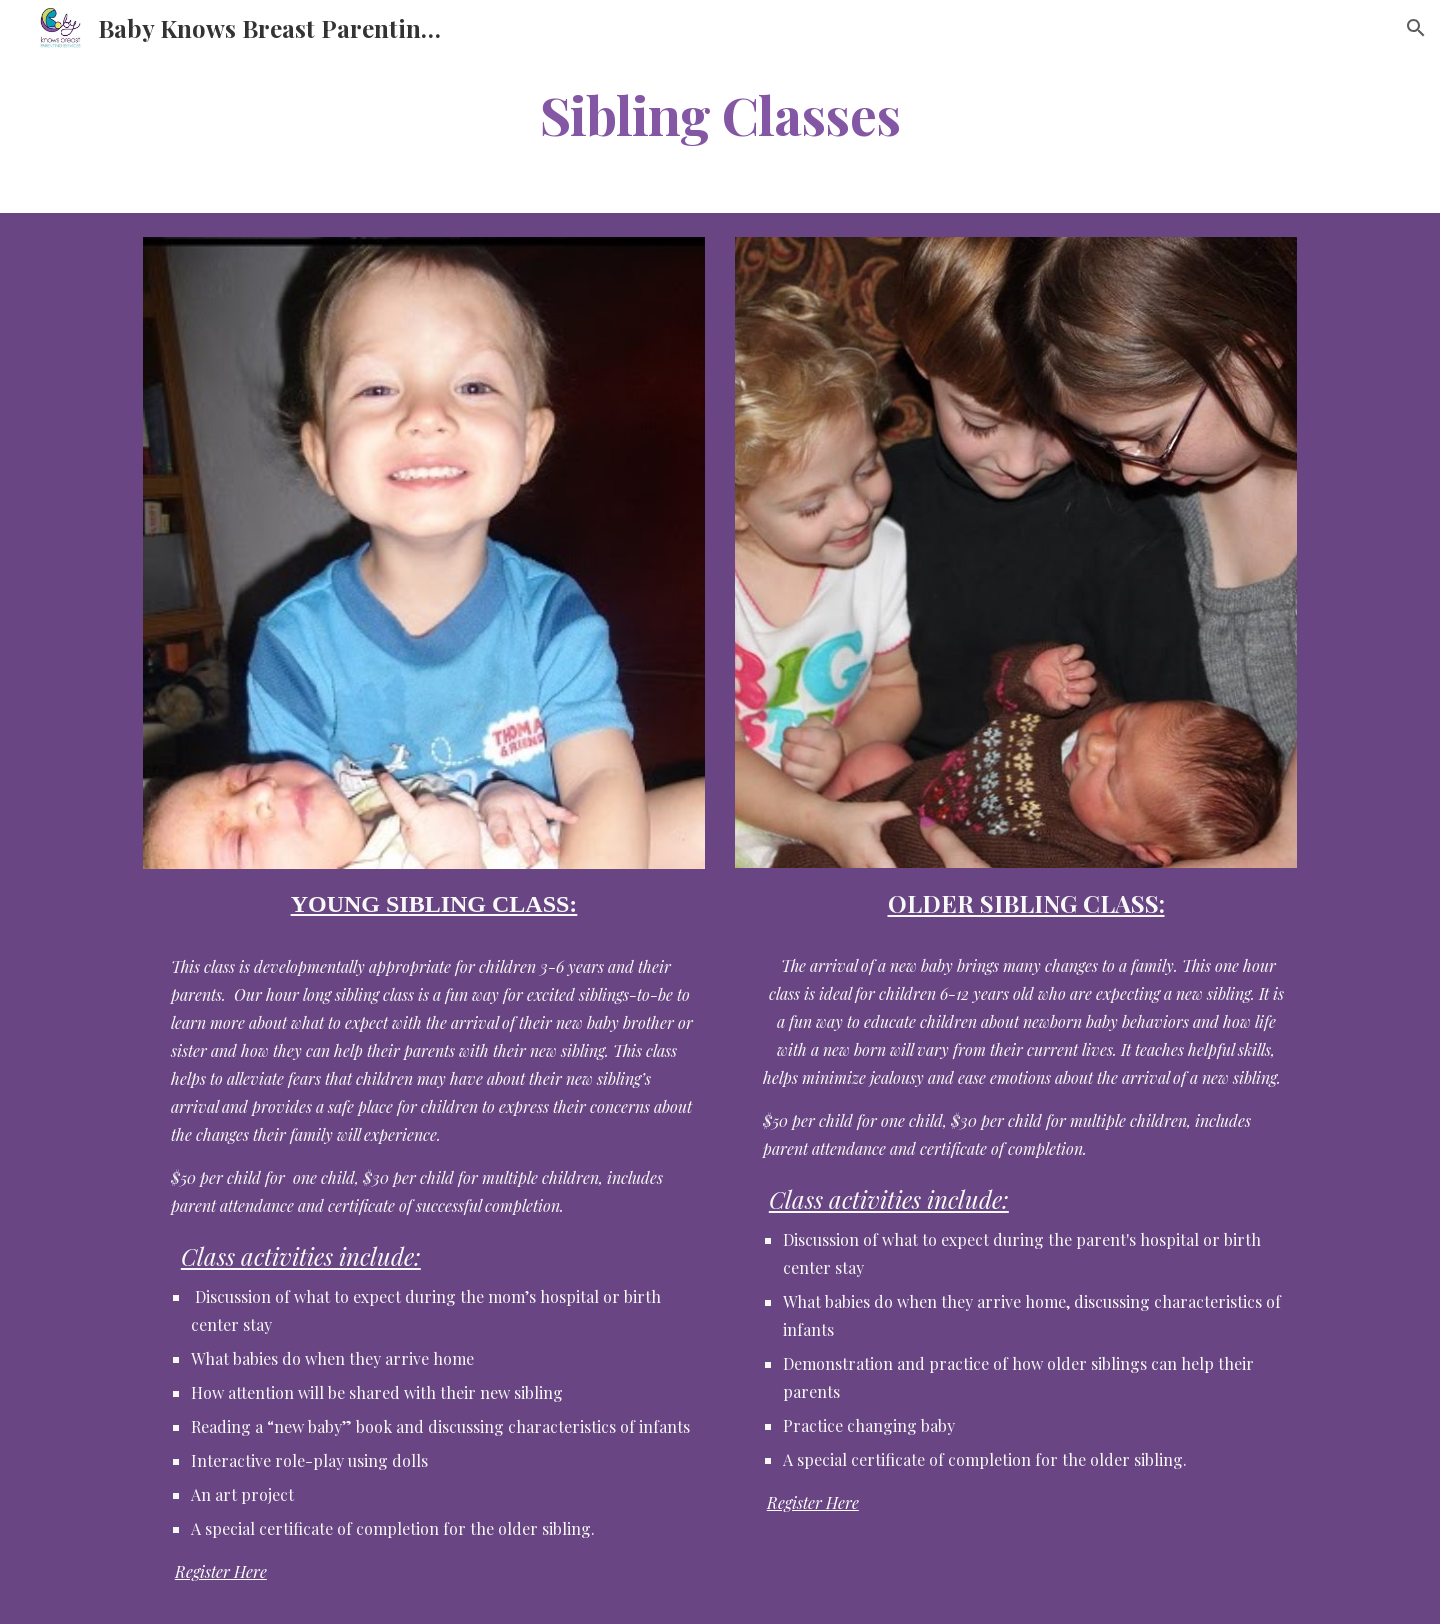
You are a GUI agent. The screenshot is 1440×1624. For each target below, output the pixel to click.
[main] (720, 113)
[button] (1416, 28)
